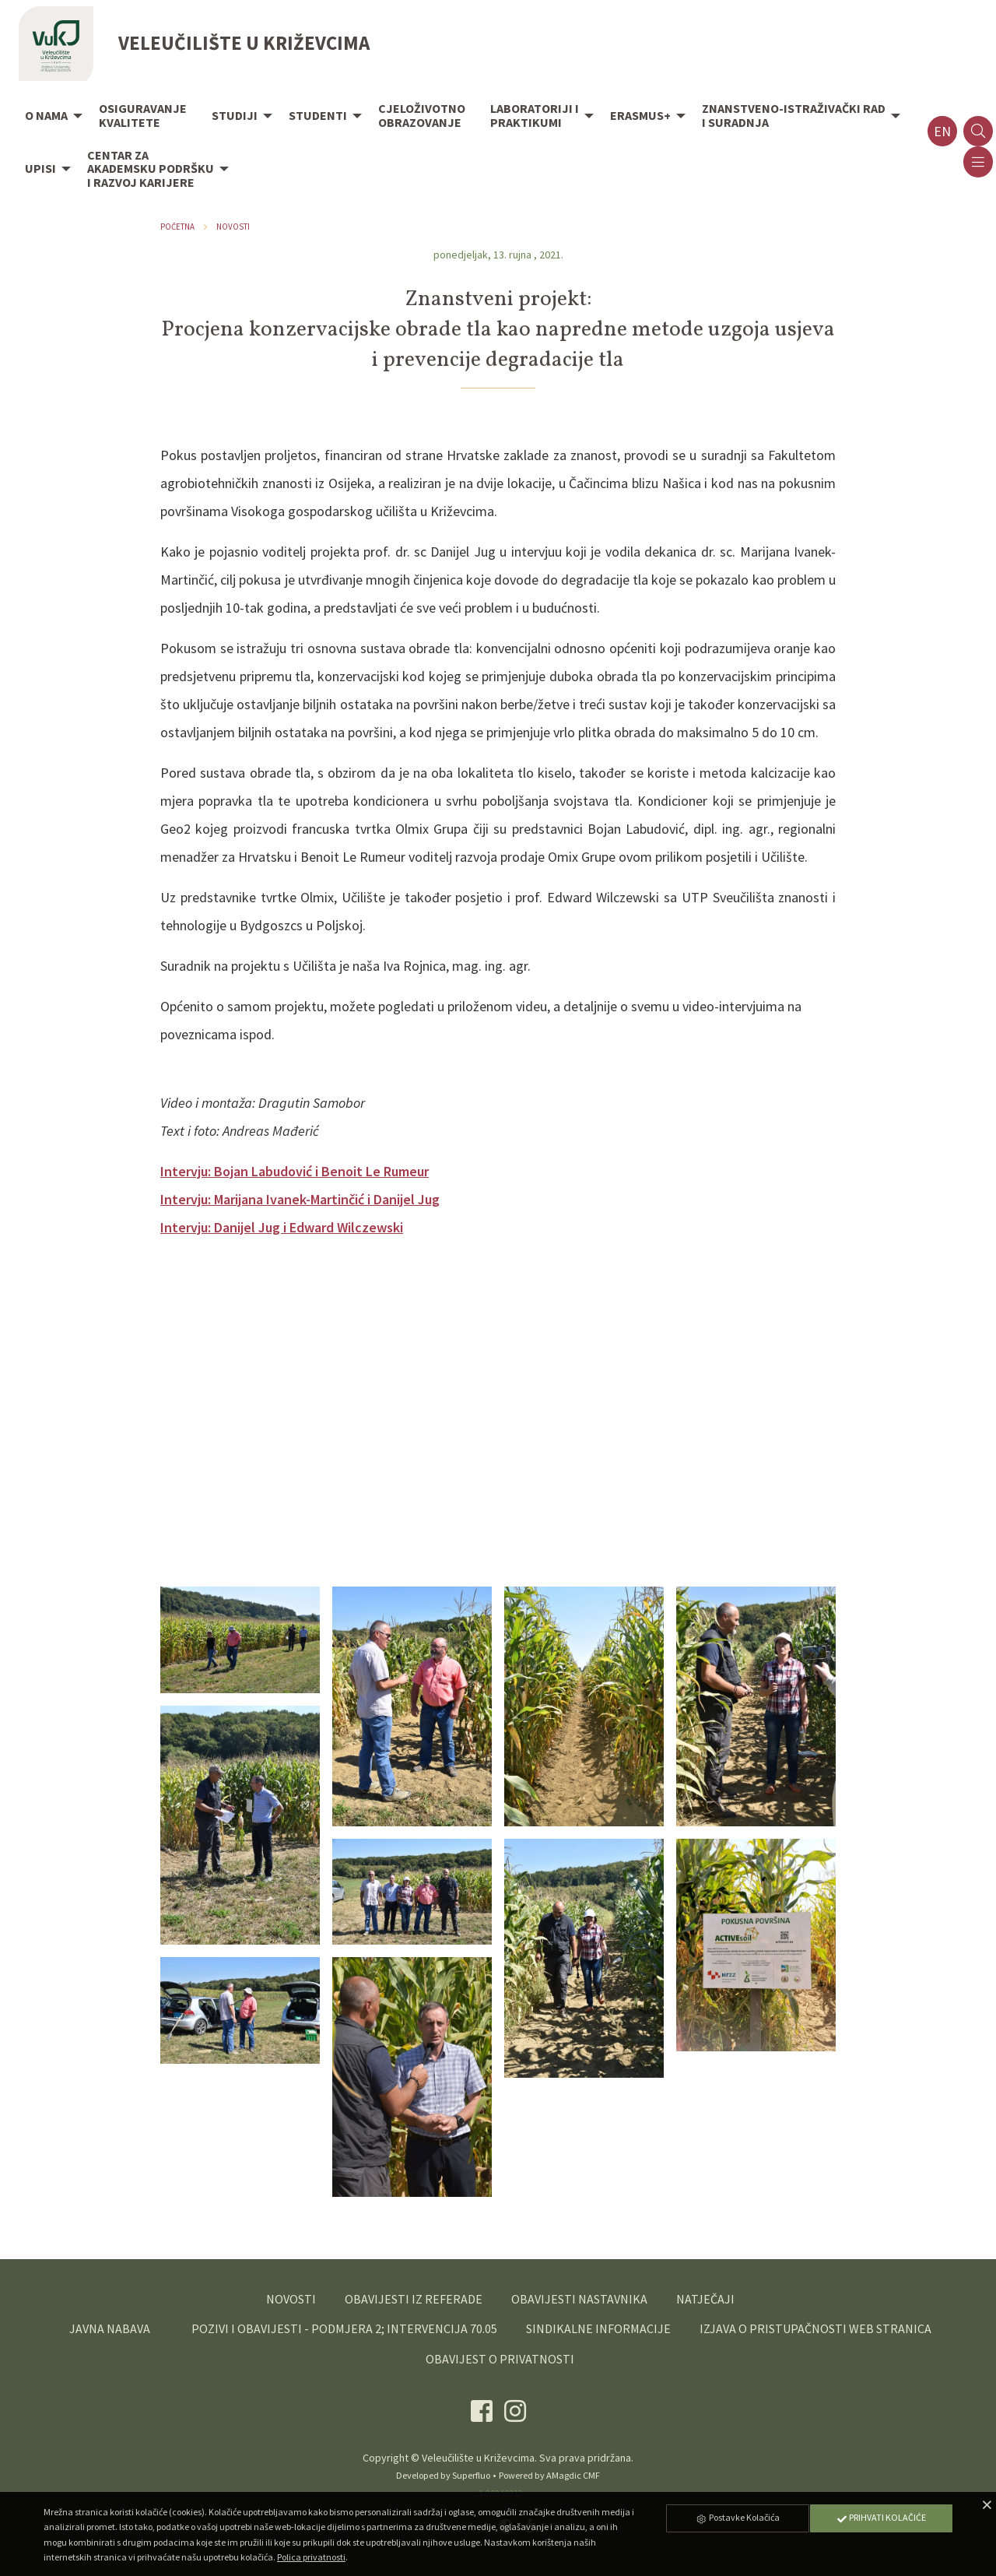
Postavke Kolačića (738, 2517)
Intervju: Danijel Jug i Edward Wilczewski (281, 1227)
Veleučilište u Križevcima (478, 2458)
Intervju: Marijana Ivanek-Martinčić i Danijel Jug (300, 1199)
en (942, 131)
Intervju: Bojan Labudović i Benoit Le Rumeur (294, 1171)
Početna (177, 226)
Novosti (233, 226)
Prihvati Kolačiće (881, 2517)
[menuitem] (49, 116)
